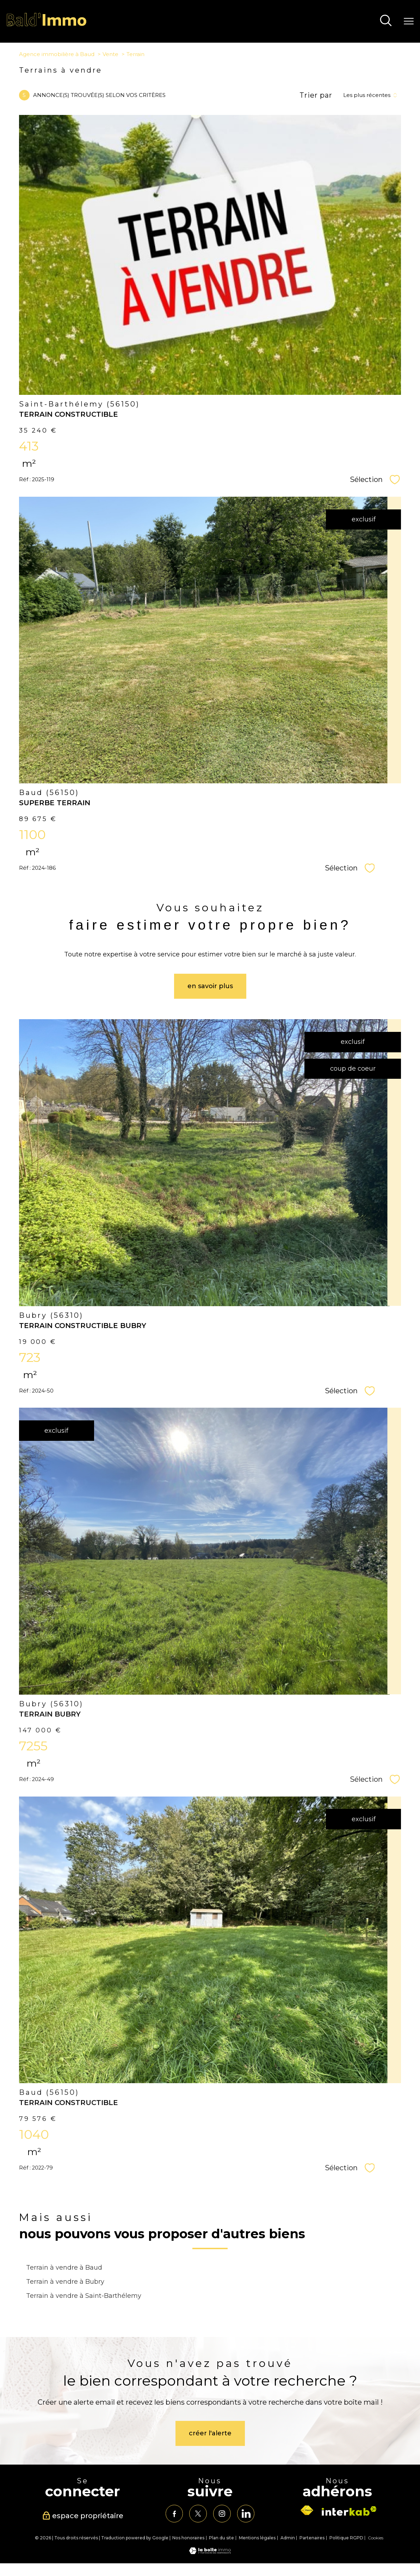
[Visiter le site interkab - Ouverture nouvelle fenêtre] (349, 2511)
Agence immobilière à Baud (56, 54)
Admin (287, 2537)
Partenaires (312, 2537)
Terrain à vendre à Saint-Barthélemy (83, 2295)
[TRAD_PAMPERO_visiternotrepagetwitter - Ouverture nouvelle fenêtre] (198, 2513)
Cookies (375, 2537)
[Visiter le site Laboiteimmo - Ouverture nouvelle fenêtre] (210, 2552)
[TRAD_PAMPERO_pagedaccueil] (46, 24)
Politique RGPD (346, 2537)
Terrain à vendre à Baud (64, 2267)
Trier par (315, 95)
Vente (110, 54)
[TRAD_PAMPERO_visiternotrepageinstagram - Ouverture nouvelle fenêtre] (222, 2513)
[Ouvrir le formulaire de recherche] (385, 21)
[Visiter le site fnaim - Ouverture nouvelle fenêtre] (306, 2510)
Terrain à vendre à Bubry (65, 2281)
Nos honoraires (188, 2537)
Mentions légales (257, 2537)
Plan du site (221, 2537)
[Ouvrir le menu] (408, 21)
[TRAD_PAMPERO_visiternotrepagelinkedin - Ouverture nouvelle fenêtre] (246, 2513)
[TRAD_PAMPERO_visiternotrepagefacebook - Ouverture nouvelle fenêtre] (174, 2513)
